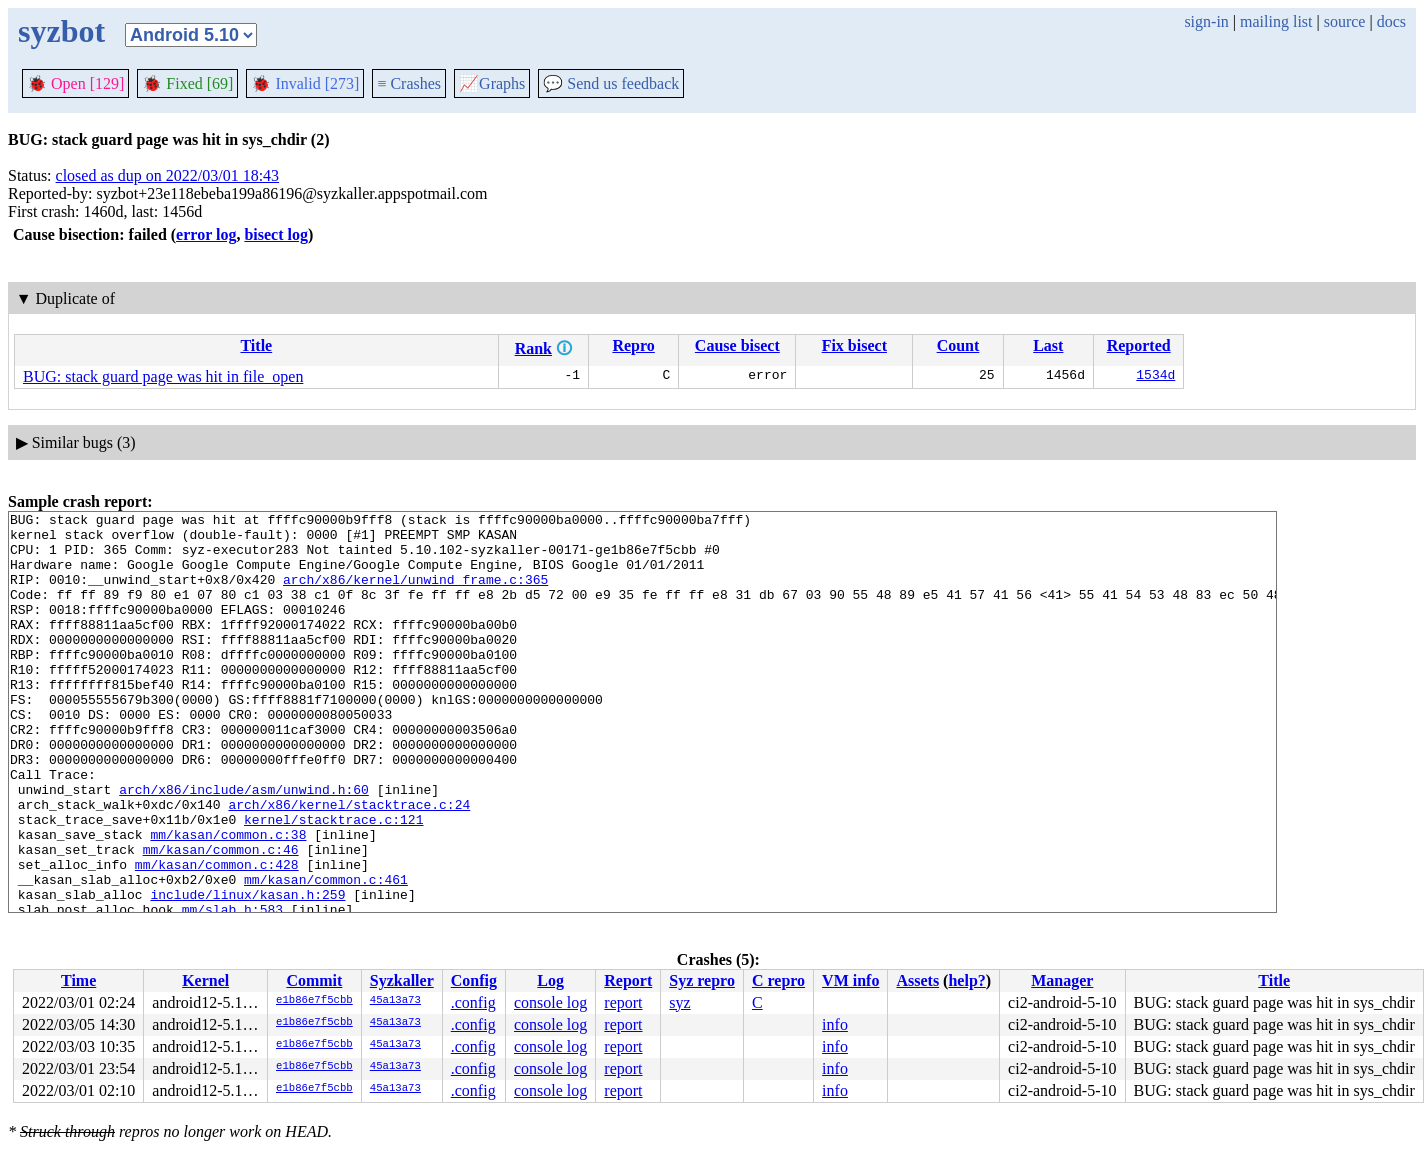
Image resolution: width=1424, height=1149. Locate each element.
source (1345, 21)
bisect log (276, 234)
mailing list (1276, 21)
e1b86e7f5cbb (314, 1001)
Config (474, 980)
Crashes (409, 83)
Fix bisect (854, 345)
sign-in (1206, 21)
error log (206, 234)
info (835, 1024)
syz (679, 1002)
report (623, 1002)
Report (628, 980)
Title (256, 345)
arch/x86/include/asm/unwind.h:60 (244, 846)
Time (78, 980)
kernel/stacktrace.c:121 (333, 882)
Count (958, 345)
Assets (917, 980)
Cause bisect (737, 345)
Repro (633, 345)
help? (966, 980)
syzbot (61, 31)
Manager (1062, 980)
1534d (1155, 377)
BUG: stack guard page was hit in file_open (163, 376)
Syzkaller (402, 980)
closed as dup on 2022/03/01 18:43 (168, 175)
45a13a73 (395, 1001)
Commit (314, 980)
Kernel (205, 980)
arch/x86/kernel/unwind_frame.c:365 (415, 594)
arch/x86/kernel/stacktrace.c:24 (349, 864)
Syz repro (702, 980)
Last (1048, 345)
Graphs (492, 83)
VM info (850, 980)
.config (473, 1002)
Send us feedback (611, 83)
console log (550, 1002)
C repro (778, 980)
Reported (1139, 345)
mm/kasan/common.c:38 (228, 900)
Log (550, 980)
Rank (533, 348)
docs (1391, 21)
